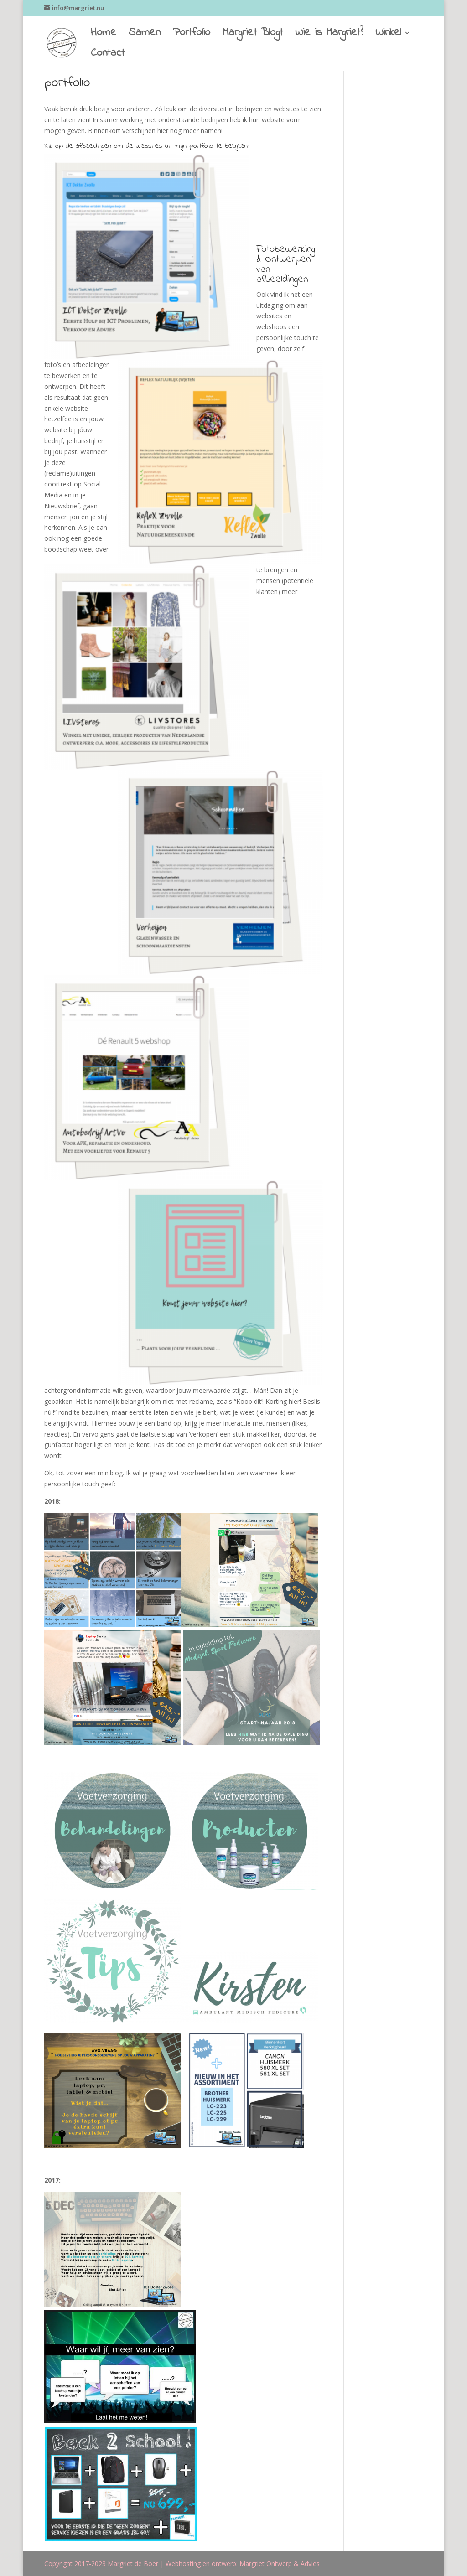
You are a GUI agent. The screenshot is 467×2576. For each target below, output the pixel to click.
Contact (108, 55)
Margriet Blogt (253, 35)
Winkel (388, 35)
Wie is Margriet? (329, 35)
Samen (145, 35)
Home (103, 35)
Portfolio (191, 35)
